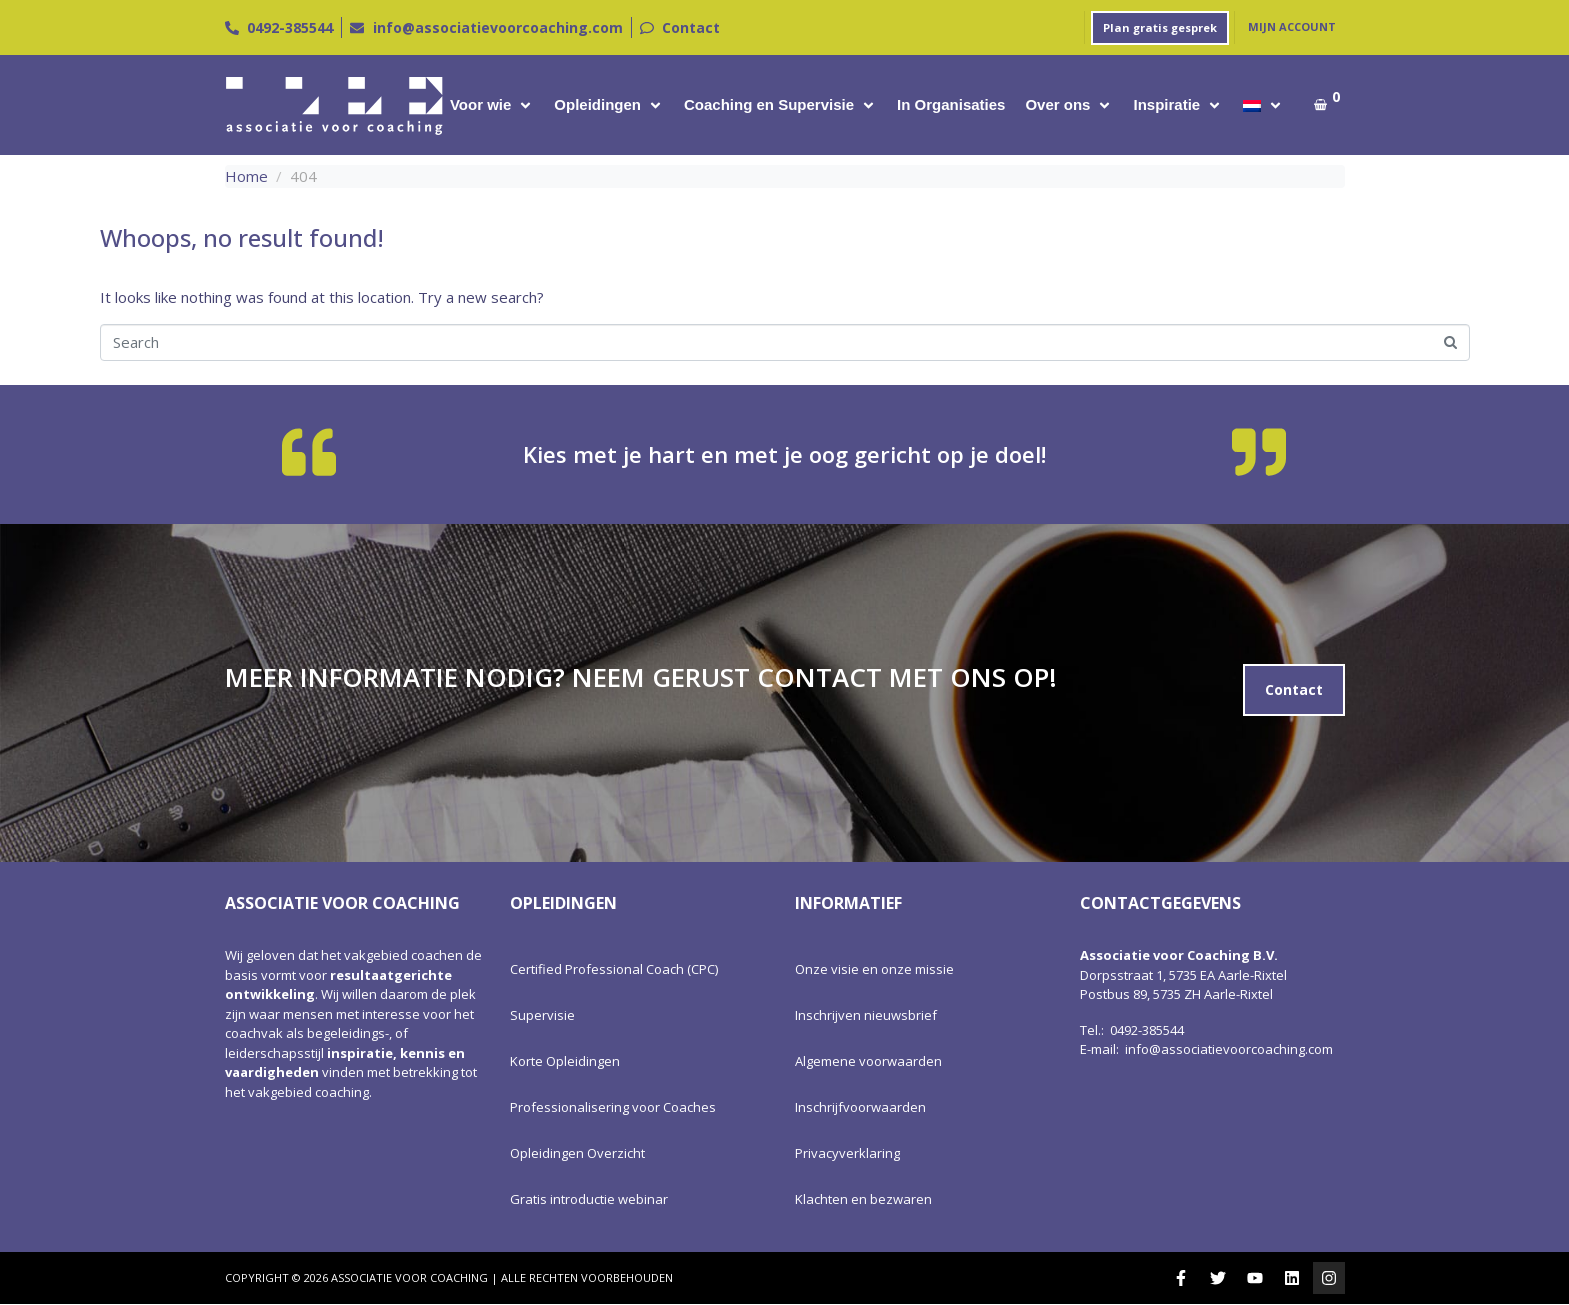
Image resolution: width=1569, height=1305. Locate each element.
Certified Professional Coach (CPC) (614, 969)
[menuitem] (1252, 105)
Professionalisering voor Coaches (613, 1107)
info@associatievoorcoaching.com (1229, 1049)
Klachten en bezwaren (863, 1199)
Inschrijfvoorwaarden (860, 1107)
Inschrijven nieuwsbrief (866, 1015)
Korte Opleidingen (565, 1061)
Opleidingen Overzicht (577, 1153)
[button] (492, 105)
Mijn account (1292, 26)
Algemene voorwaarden (868, 1061)
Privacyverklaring (847, 1153)
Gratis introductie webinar (589, 1199)
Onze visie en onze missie (874, 969)
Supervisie (542, 1015)
